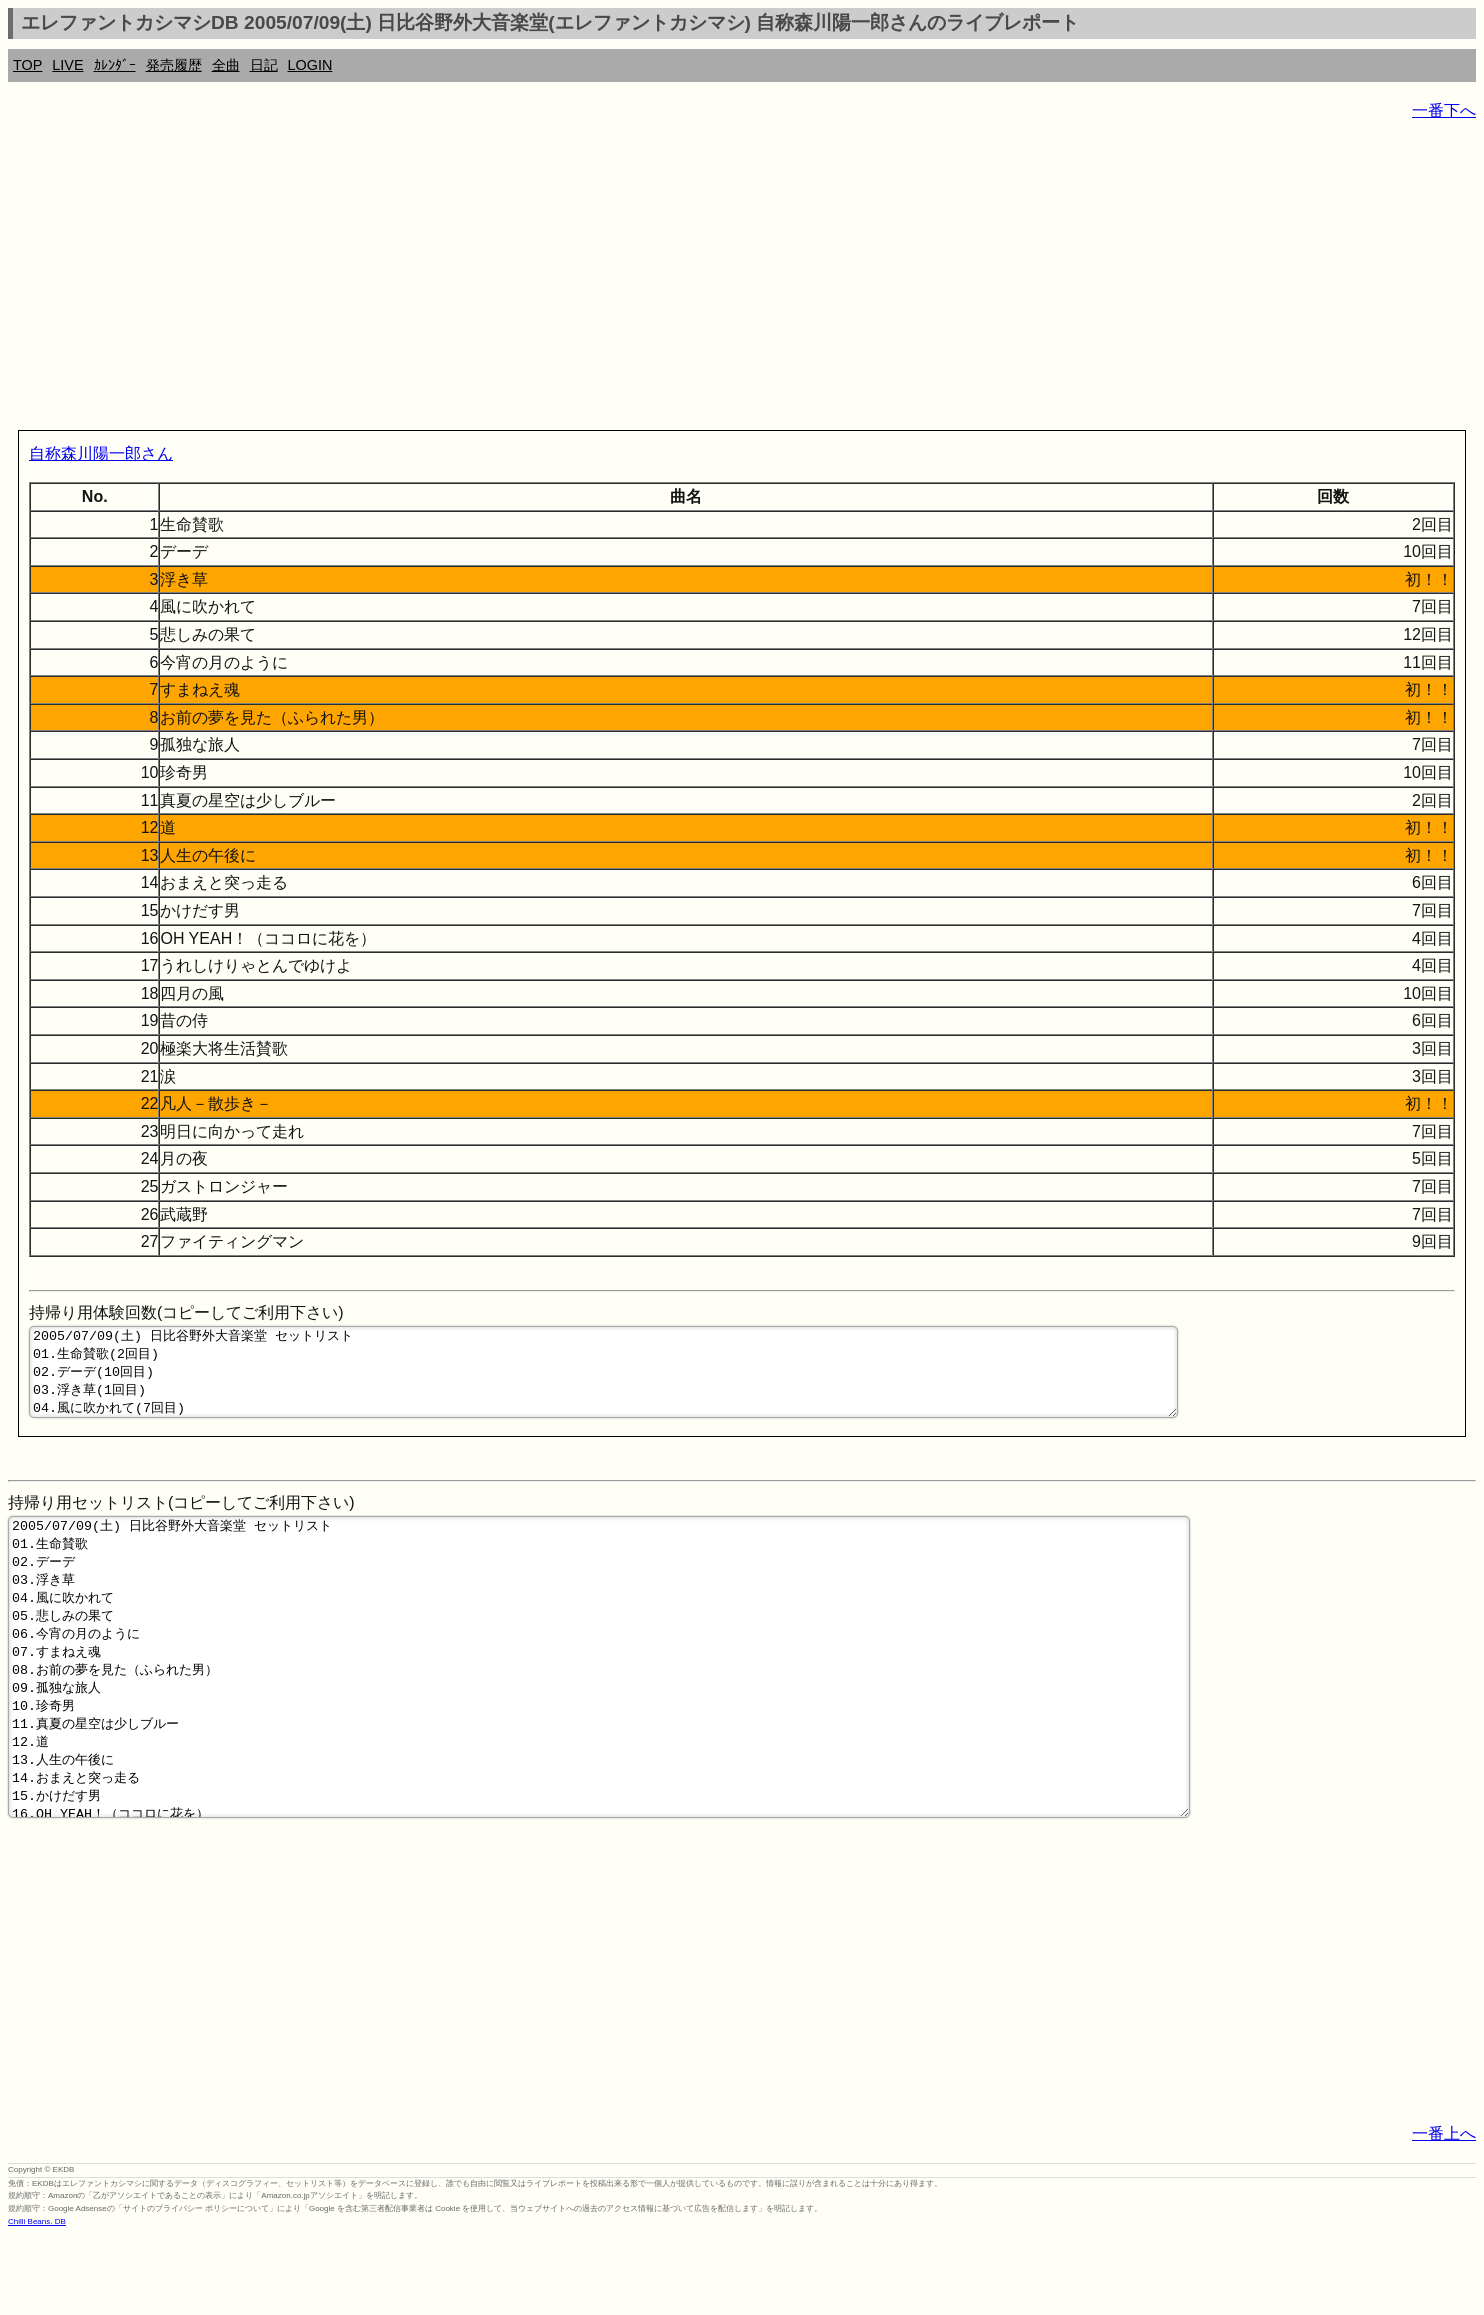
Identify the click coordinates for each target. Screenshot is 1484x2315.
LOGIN (310, 65)
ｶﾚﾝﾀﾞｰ (115, 65)
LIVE (67, 65)
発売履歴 (174, 65)
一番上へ (1444, 2211)
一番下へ (1444, 110)
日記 (264, 65)
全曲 (226, 65)
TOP (27, 65)
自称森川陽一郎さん (101, 453)
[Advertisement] (608, 280)
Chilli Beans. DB (37, 2299)
